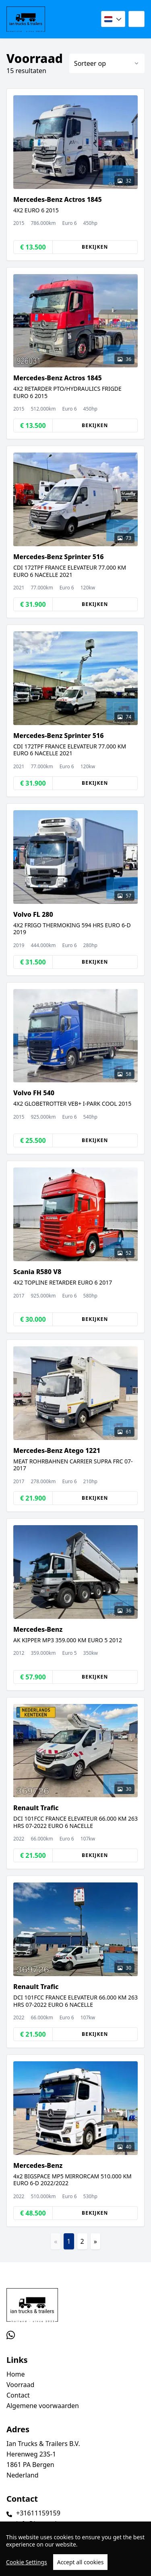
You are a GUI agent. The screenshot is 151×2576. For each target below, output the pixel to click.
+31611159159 (38, 2513)
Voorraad (20, 2384)
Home (15, 2374)
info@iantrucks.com (46, 2523)
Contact (18, 2395)
